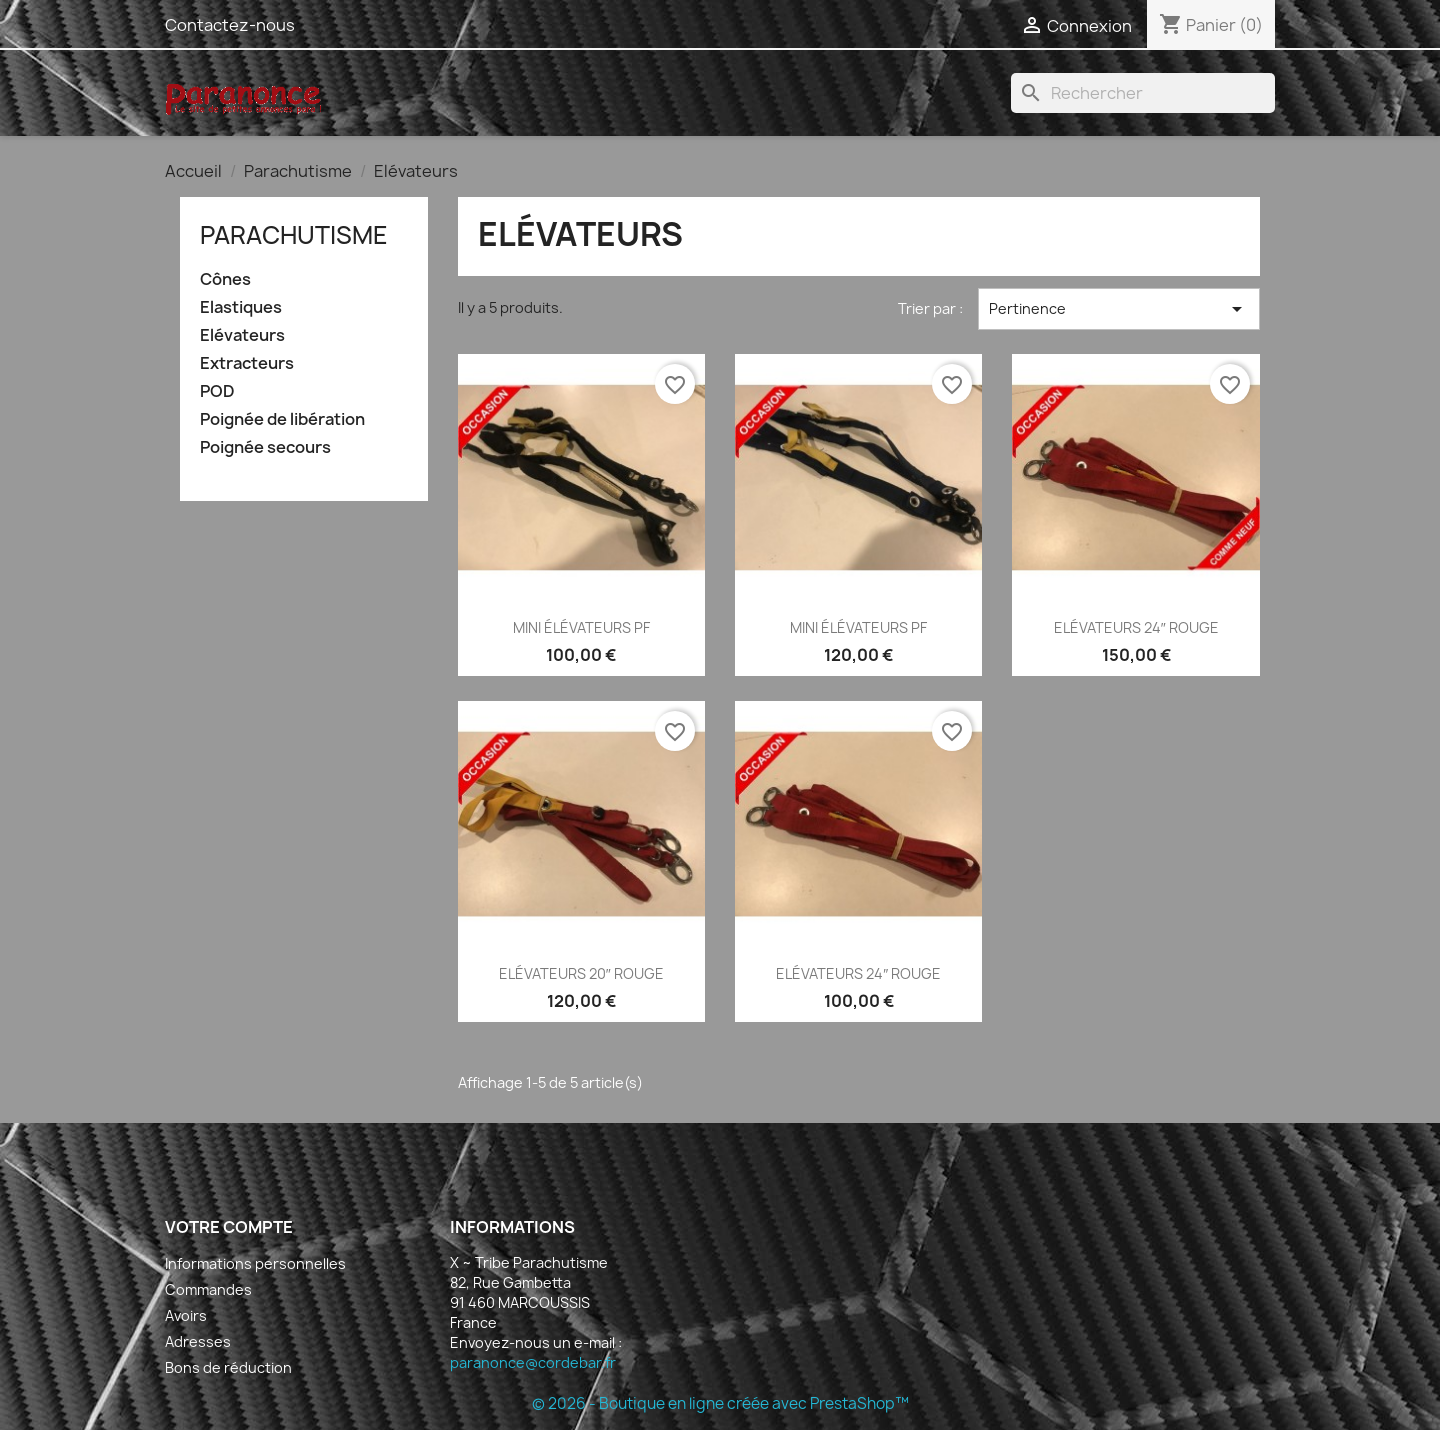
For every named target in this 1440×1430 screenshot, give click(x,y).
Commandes (208, 1289)
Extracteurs (247, 363)
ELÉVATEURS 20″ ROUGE (581, 973)
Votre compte (229, 1227)
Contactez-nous (230, 25)
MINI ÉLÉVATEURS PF (581, 627)
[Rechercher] (1143, 93)
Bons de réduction (228, 1367)
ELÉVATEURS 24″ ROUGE (1136, 627)
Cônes (225, 279)
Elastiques (241, 307)
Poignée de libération (282, 419)
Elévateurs (242, 335)
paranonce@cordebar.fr (533, 1362)
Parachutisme (294, 235)
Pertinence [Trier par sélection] (1119, 309)
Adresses (198, 1341)
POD (217, 391)
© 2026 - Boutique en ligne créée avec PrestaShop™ (720, 1403)
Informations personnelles (255, 1263)
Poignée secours (265, 447)
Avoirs (186, 1315)
